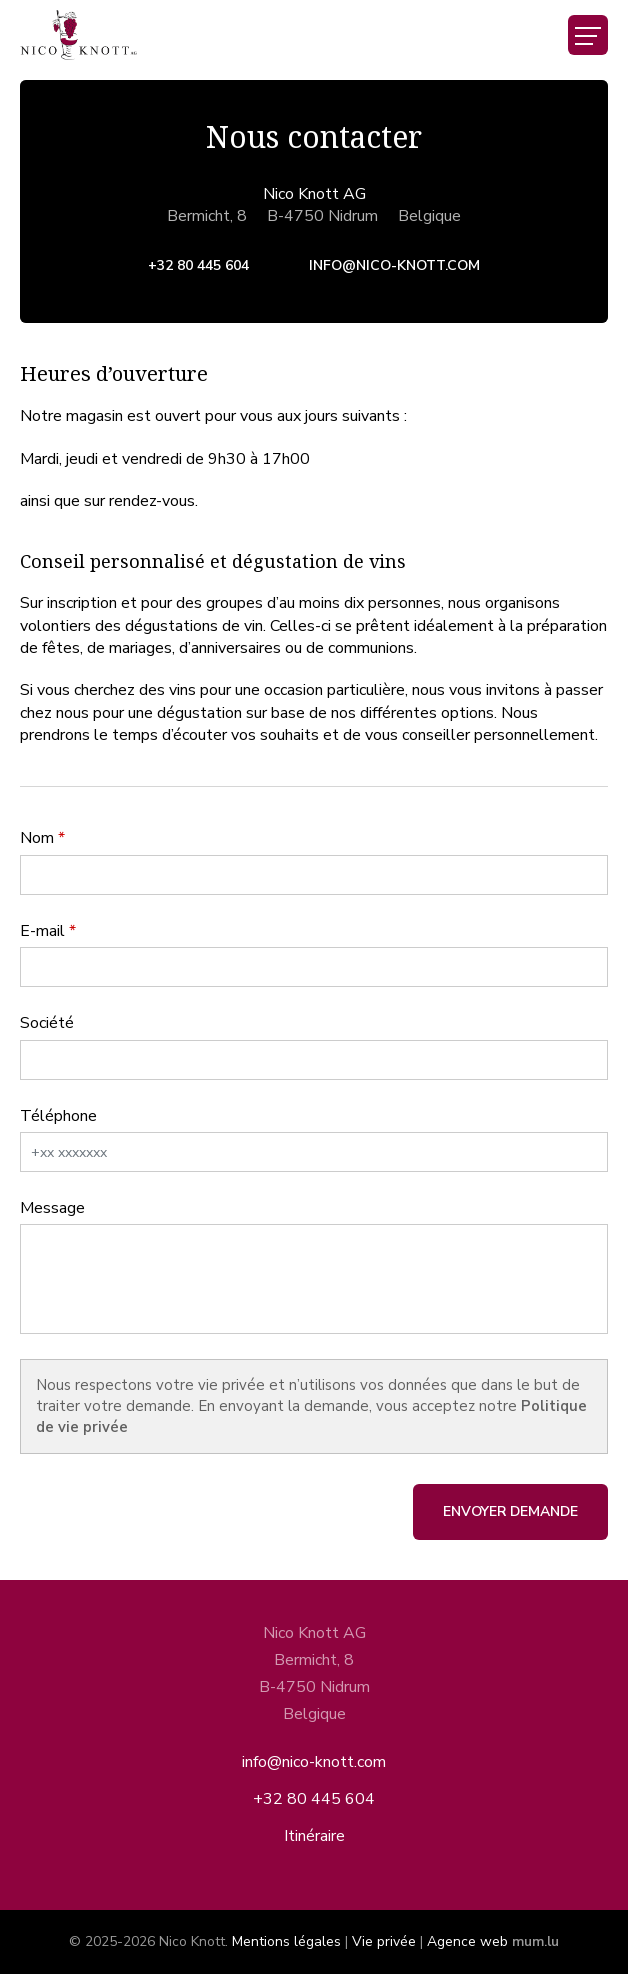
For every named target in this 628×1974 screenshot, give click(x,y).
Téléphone (58, 1116)
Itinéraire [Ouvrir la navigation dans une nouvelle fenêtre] (314, 1836)
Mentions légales (286, 1941)
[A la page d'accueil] (78, 35)
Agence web (467, 1941)
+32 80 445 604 (198, 265)
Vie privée (384, 1941)
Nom (37, 838)
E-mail (42, 931)
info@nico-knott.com (394, 265)
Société (47, 1023)
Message (52, 1208)
